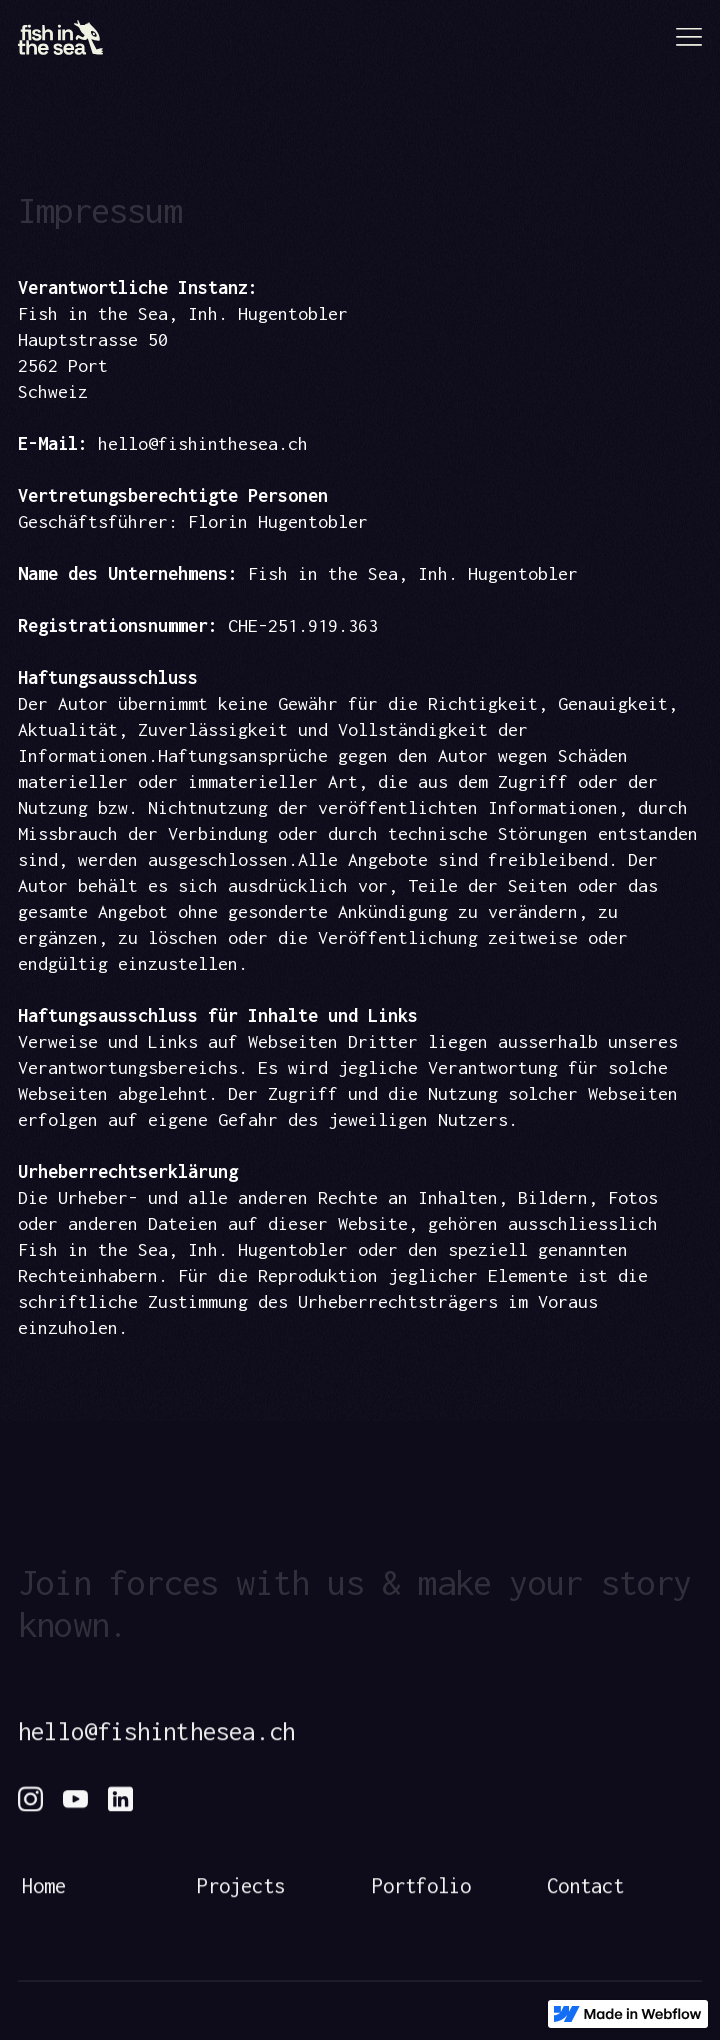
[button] (683, 40)
